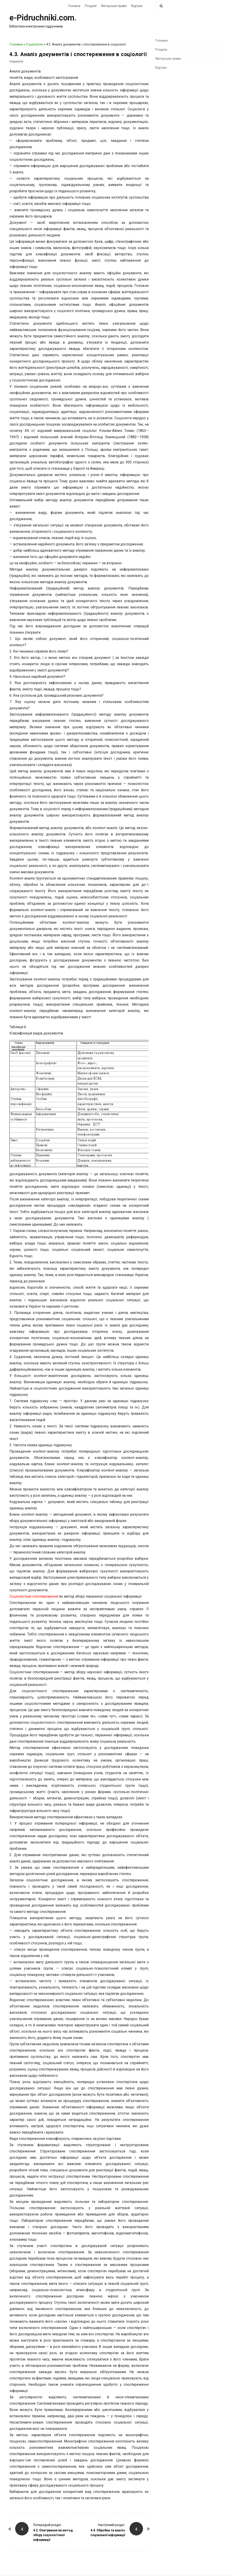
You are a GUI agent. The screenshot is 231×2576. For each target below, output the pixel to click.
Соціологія (34, 44)
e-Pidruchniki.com (41, 18)
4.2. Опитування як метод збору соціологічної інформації (53, 2535)
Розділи (91, 6)
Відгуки (136, 6)
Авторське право (114, 6)
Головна (74, 6)
